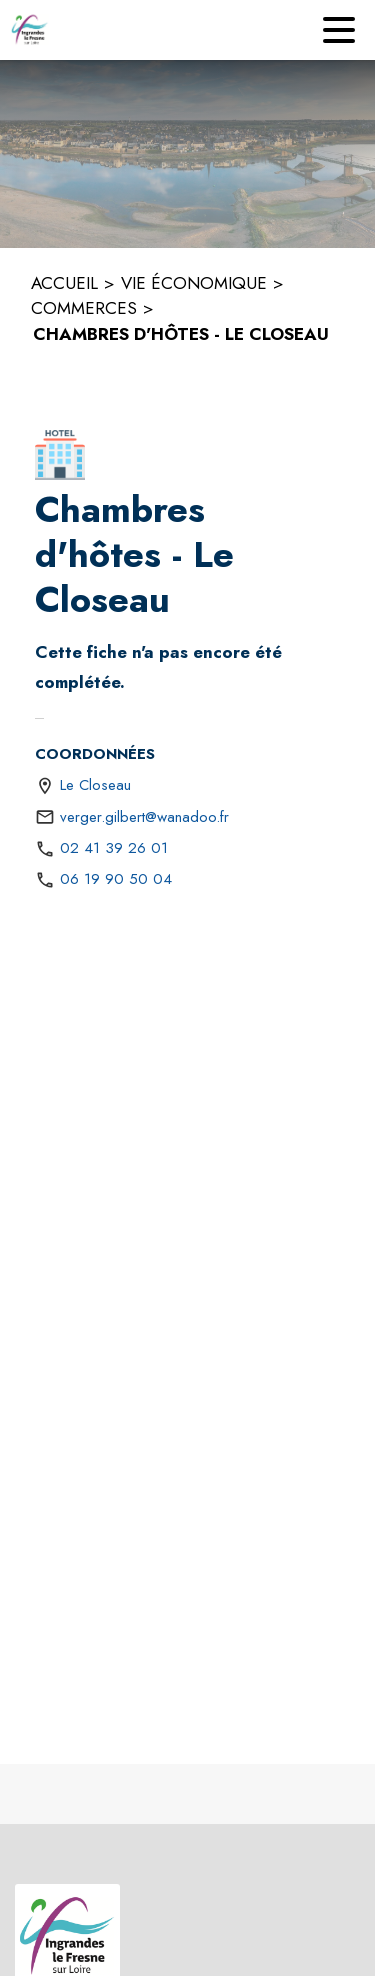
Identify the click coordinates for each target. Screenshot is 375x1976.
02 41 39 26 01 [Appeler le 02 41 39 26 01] (114, 848)
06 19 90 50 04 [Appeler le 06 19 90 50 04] (116, 879)
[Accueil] (30, 30)
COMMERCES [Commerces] (84, 308)
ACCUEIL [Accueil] (64, 283)
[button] (60, 455)
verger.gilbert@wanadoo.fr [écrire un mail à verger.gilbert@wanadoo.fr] (144, 817)
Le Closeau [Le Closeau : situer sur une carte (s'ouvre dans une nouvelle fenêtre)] (95, 785)
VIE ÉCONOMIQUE (194, 283)
